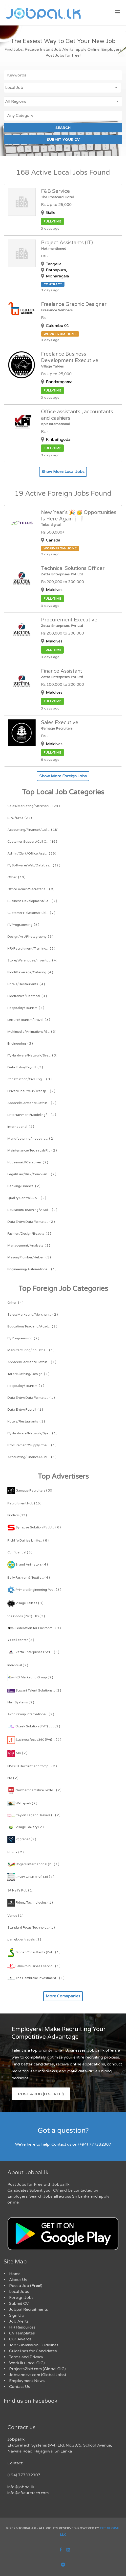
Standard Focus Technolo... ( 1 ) (31, 1928)
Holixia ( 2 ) (15, 1852)
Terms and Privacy (26, 2357)
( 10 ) (16, 877)
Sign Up (16, 2315)
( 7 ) (32, 901)
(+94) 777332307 (23, 2475)
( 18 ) (33, 830)
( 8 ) (31, 889)
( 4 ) (32, 960)
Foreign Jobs (21, 2297)
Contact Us (19, 2386)
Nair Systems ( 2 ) (20, 1702)
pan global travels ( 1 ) (24, 1939)
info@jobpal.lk (20, 2486)
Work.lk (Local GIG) (27, 2362)
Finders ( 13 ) (17, 1515)
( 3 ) (28, 1020)
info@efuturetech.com (28, 2492)
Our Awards (20, 2339)
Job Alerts (19, 2321)
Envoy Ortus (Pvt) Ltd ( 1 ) (30, 1877)
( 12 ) (33, 865)
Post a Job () (25, 2285)
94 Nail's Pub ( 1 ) (20, 1890)
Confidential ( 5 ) (19, 1552)
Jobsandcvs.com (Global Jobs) (37, 2374)
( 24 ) (33, 806)
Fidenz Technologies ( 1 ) (30, 1903)
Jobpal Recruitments (28, 2309)
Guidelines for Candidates (33, 2351)
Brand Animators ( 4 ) (27, 1565)
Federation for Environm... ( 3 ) (34, 1628)
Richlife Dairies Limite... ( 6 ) (28, 1541)
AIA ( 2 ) (17, 1753)
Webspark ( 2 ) (22, 1803)
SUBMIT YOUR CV (63, 139)
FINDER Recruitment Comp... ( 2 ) (32, 1766)
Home (15, 2273)
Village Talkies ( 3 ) (25, 1603)
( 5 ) (23, 925)
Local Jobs (19, 2291)
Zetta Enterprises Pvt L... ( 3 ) (33, 1652)
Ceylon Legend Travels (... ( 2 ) (34, 1815)
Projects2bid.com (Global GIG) (37, 2368)
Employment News (27, 2380)
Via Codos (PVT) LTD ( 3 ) (26, 1616)
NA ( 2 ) (13, 1778)
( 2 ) (31, 1091)
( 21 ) (19, 818)
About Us (18, 2279)
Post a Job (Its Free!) (41, 2093)
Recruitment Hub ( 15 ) (24, 1503)
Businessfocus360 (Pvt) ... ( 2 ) (34, 1740)
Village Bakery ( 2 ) (25, 1827)
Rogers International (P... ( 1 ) (33, 1864)
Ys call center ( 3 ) (20, 1640)
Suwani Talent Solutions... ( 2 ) (34, 1691)
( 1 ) (29, 1257)
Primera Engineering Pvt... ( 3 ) (34, 1590)
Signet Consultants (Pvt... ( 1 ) (34, 1952)
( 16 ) (32, 842)
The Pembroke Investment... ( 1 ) (35, 1978)
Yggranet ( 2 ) (21, 1839)
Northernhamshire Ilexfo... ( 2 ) (34, 1790)
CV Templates (22, 2333)
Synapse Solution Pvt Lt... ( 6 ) (34, 1527)
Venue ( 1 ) (15, 1916)
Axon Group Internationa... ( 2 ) (30, 1714)
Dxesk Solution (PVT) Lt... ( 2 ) (33, 1726)
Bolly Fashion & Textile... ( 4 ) (28, 1578)
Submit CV (19, 2303)
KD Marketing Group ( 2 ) (30, 1677)
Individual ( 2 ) (17, 1665)
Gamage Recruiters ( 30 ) (30, 1491)
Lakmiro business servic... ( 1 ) (34, 1966)
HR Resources (22, 2327)
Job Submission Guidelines (34, 2345)
